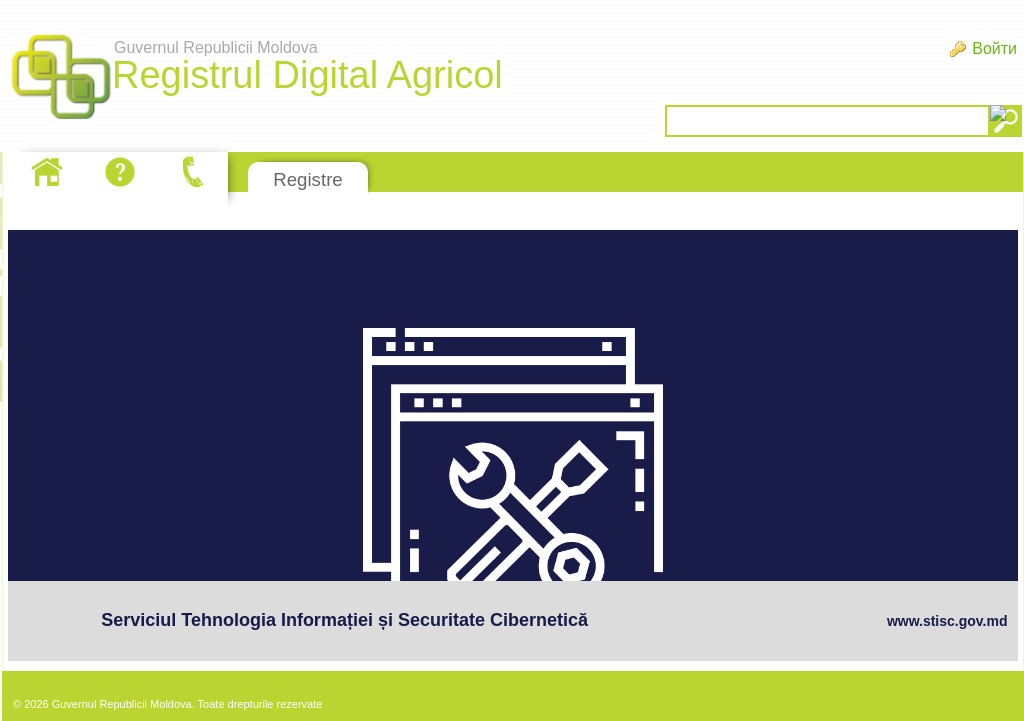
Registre (307, 179)
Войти (994, 48)
